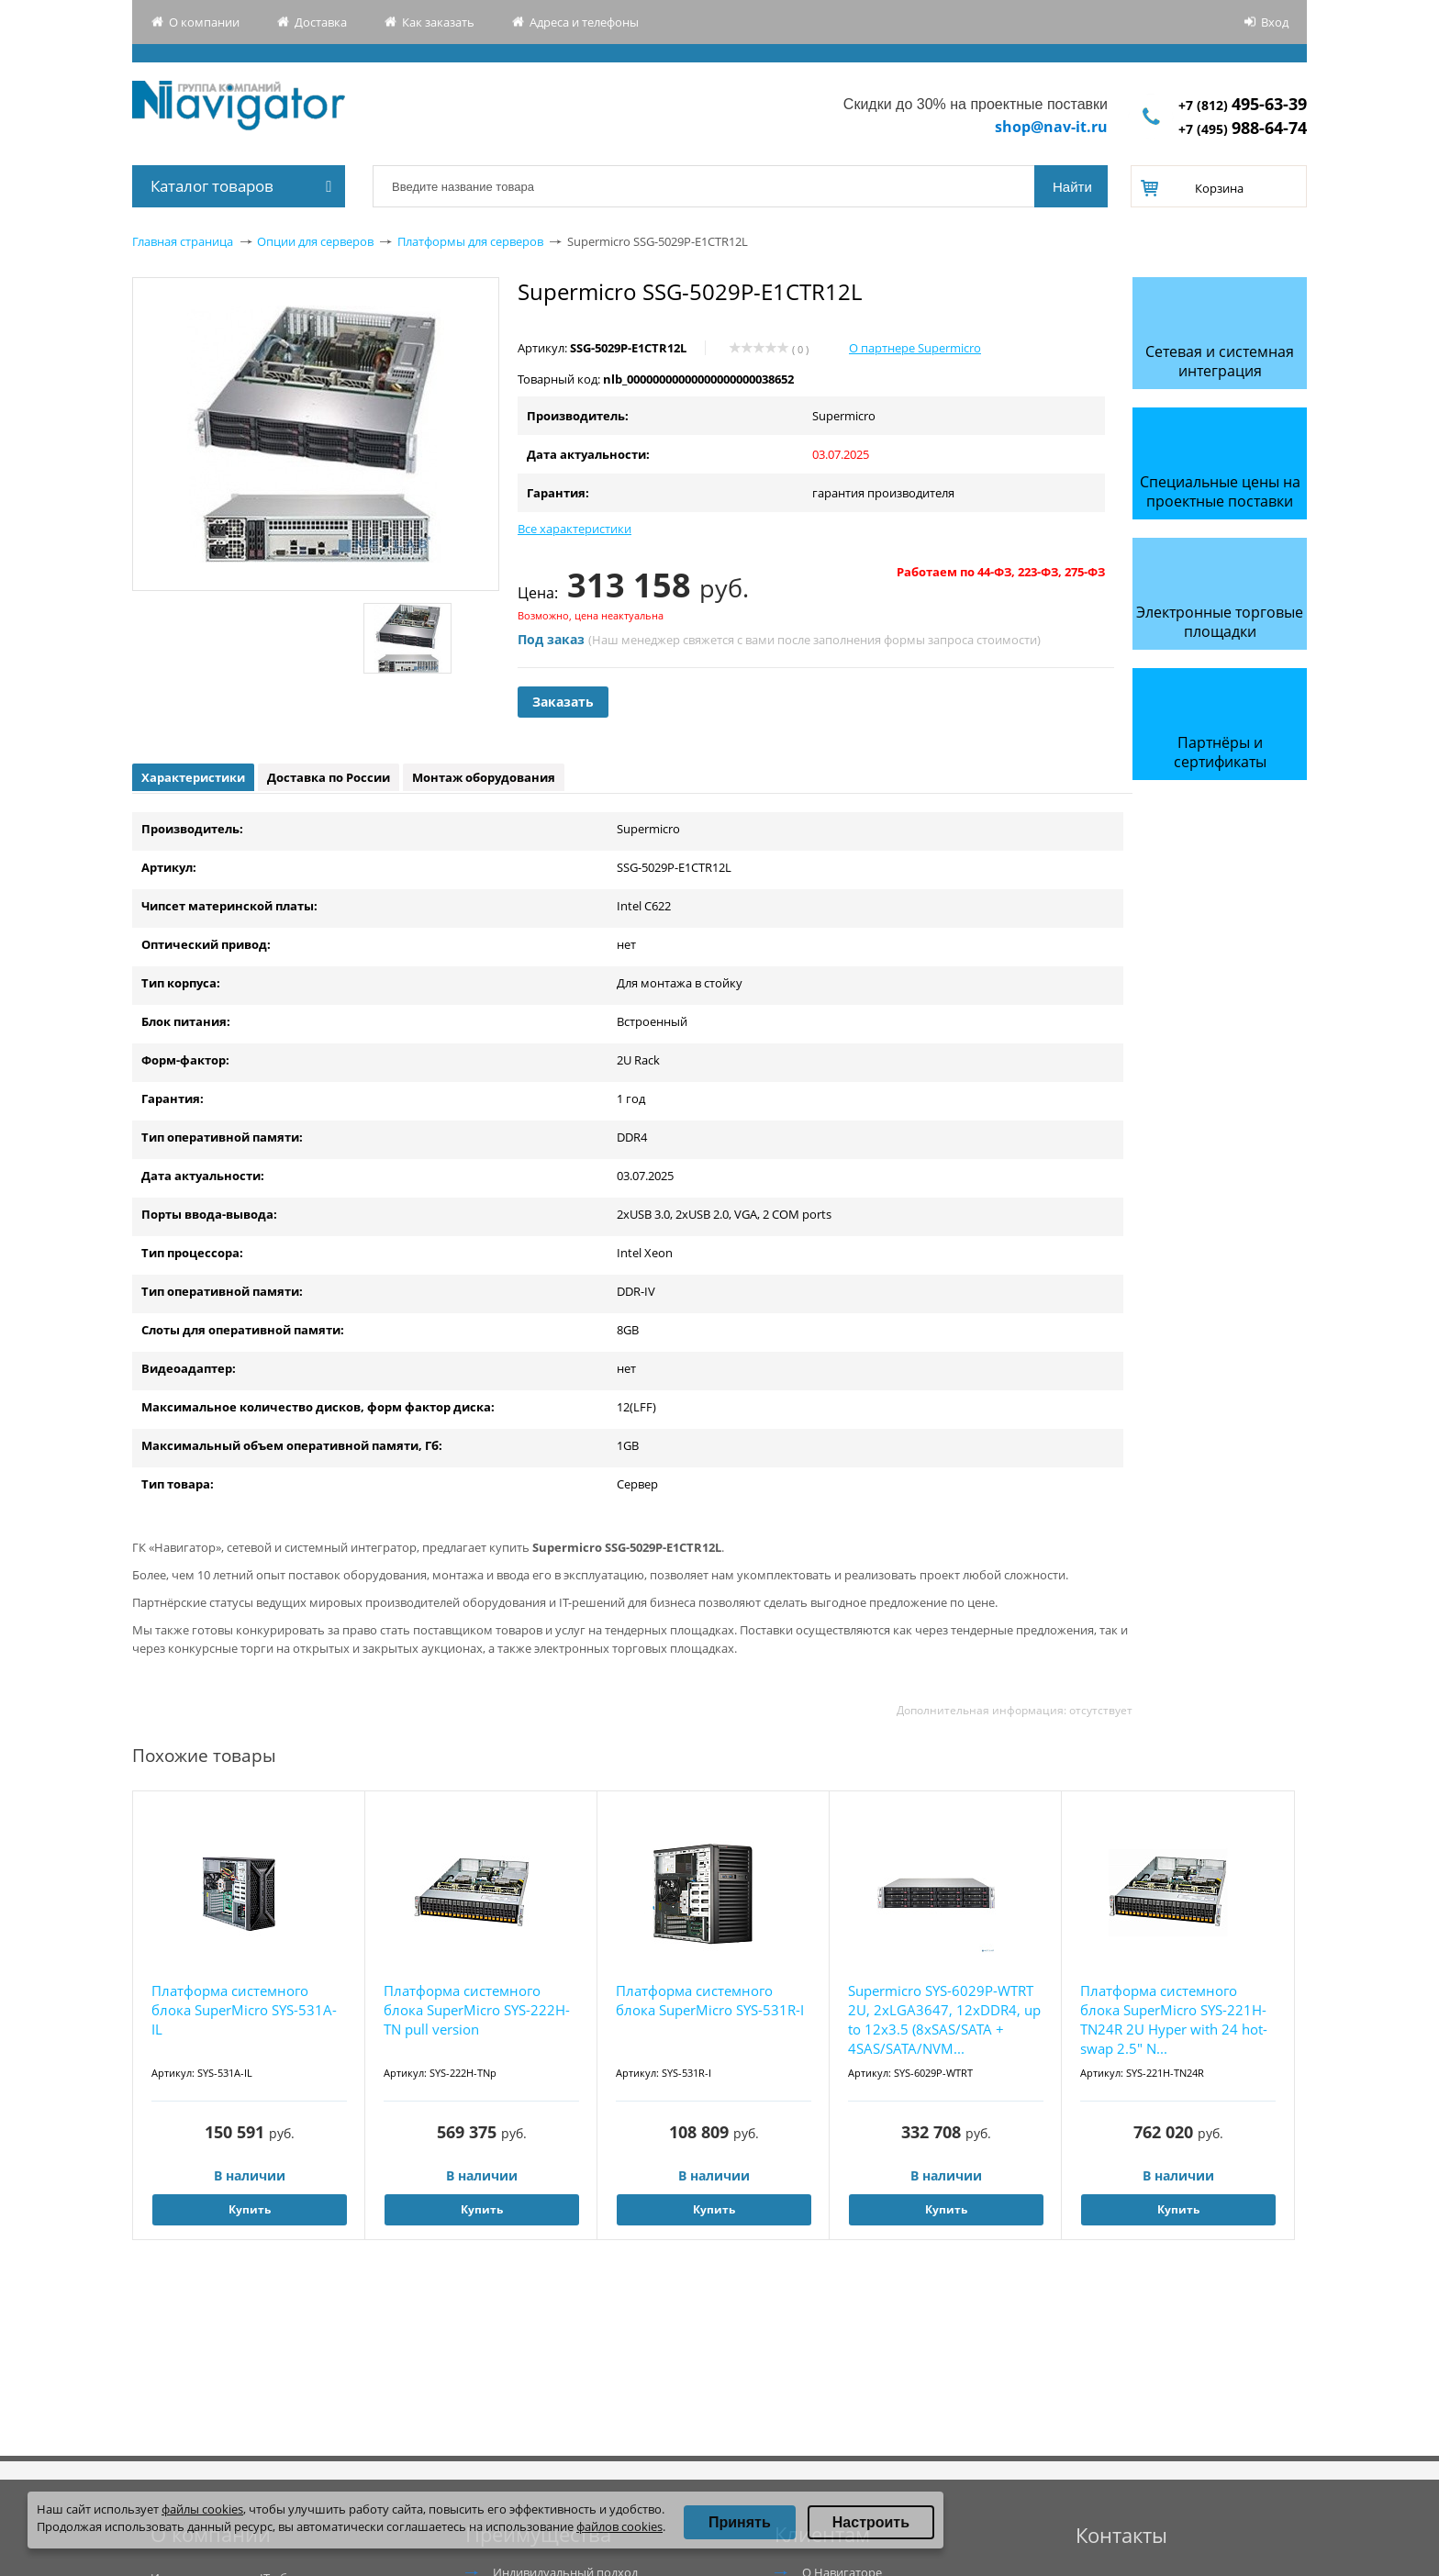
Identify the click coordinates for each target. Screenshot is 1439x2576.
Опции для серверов (315, 241)
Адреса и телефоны (584, 22)
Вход (1274, 22)
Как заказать (438, 22)
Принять (739, 2522)
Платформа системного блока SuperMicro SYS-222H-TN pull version (477, 2009)
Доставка (321, 22)
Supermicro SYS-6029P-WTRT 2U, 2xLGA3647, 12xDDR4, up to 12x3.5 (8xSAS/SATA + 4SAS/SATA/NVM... (944, 2019)
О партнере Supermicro (915, 348)
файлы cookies (202, 2509)
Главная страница (182, 241)
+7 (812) (1242, 105)
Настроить (870, 2522)
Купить (250, 2209)
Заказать (563, 701)
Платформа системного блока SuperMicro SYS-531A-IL (244, 2009)
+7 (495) (1242, 129)
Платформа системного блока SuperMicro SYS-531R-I (710, 2000)
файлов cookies (619, 2526)
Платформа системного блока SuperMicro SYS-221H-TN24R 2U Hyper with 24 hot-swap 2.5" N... (1173, 2019)
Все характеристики (574, 528)
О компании (204, 22)
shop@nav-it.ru (1051, 127)
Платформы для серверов (470, 241)
